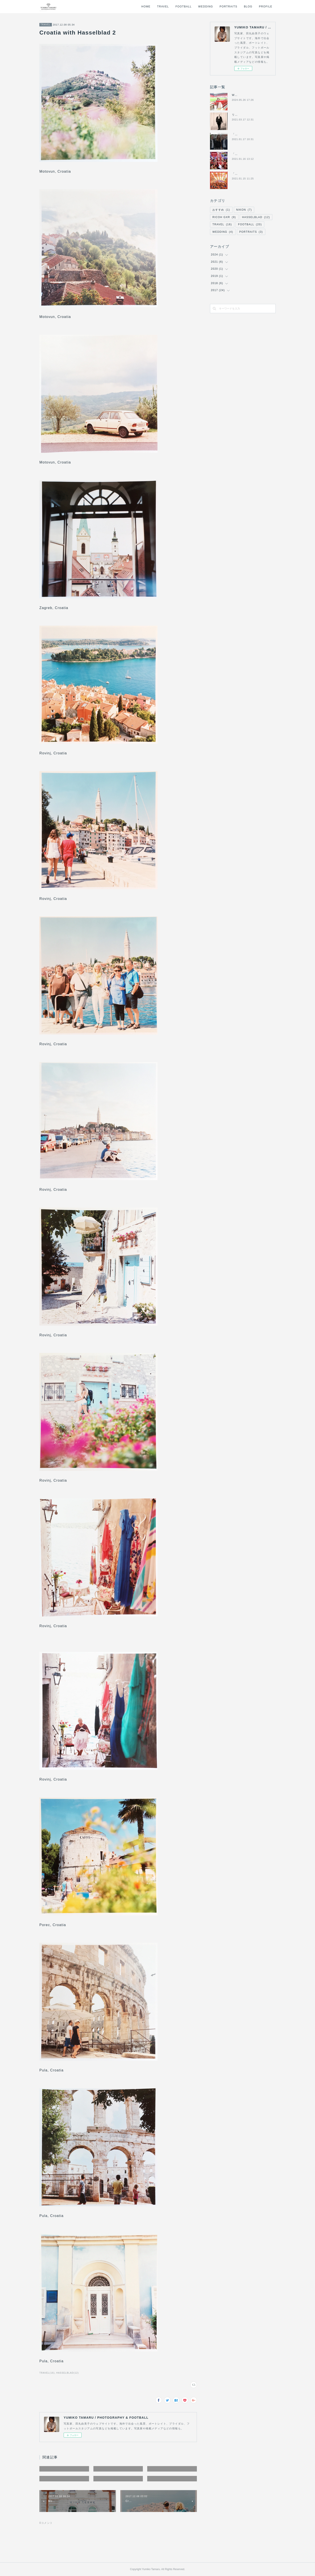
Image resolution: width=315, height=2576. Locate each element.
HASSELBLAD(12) (67, 2373)
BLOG (248, 6)
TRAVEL (163, 6)
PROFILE (265, 6)
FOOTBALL (183, 6)
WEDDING (205, 6)
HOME (145, 6)
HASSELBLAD (256, 217)
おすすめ (221, 209)
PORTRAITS (228, 6)
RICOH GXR (224, 217)
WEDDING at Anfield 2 (248, 95)
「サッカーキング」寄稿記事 (251, 173)
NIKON (244, 209)
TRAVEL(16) (47, 2373)
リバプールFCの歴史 (245, 114)
